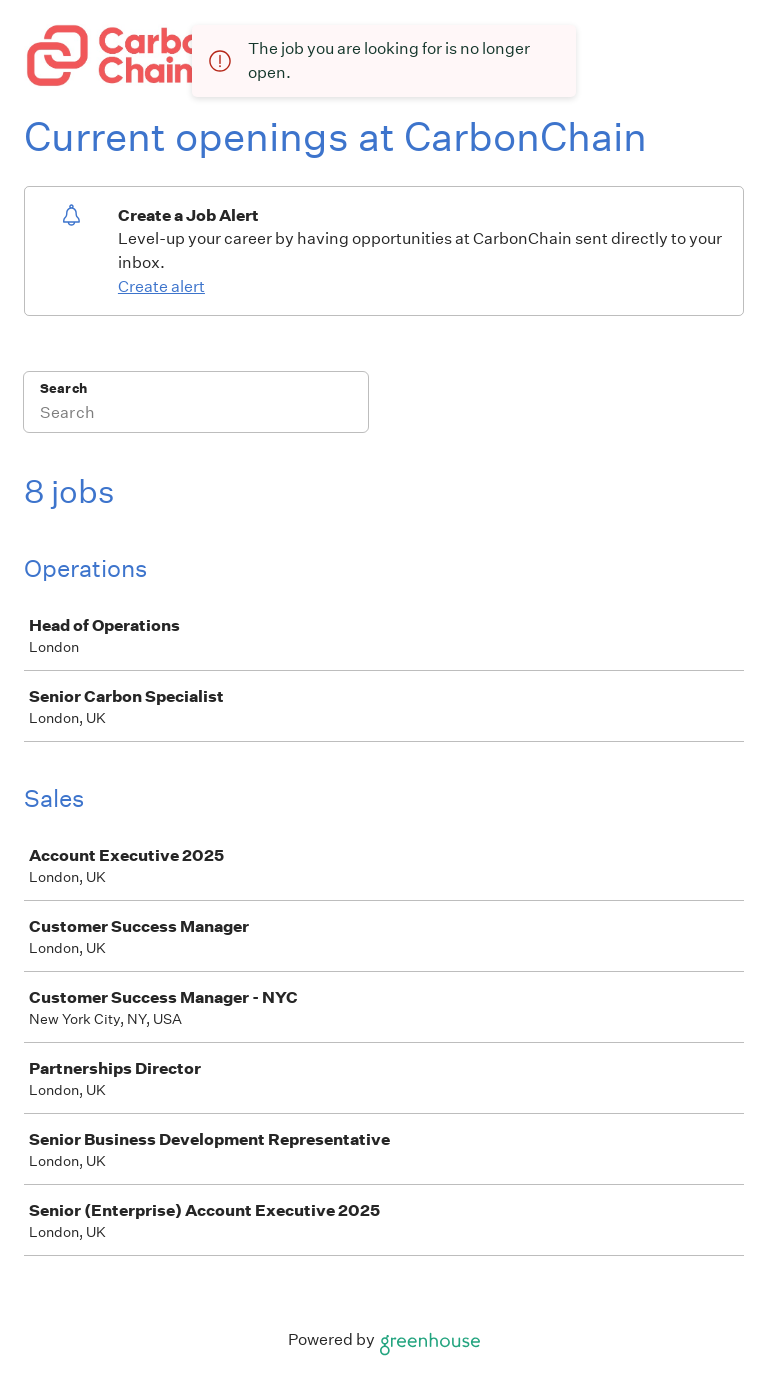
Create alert (161, 286)
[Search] (196, 415)
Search (63, 388)
